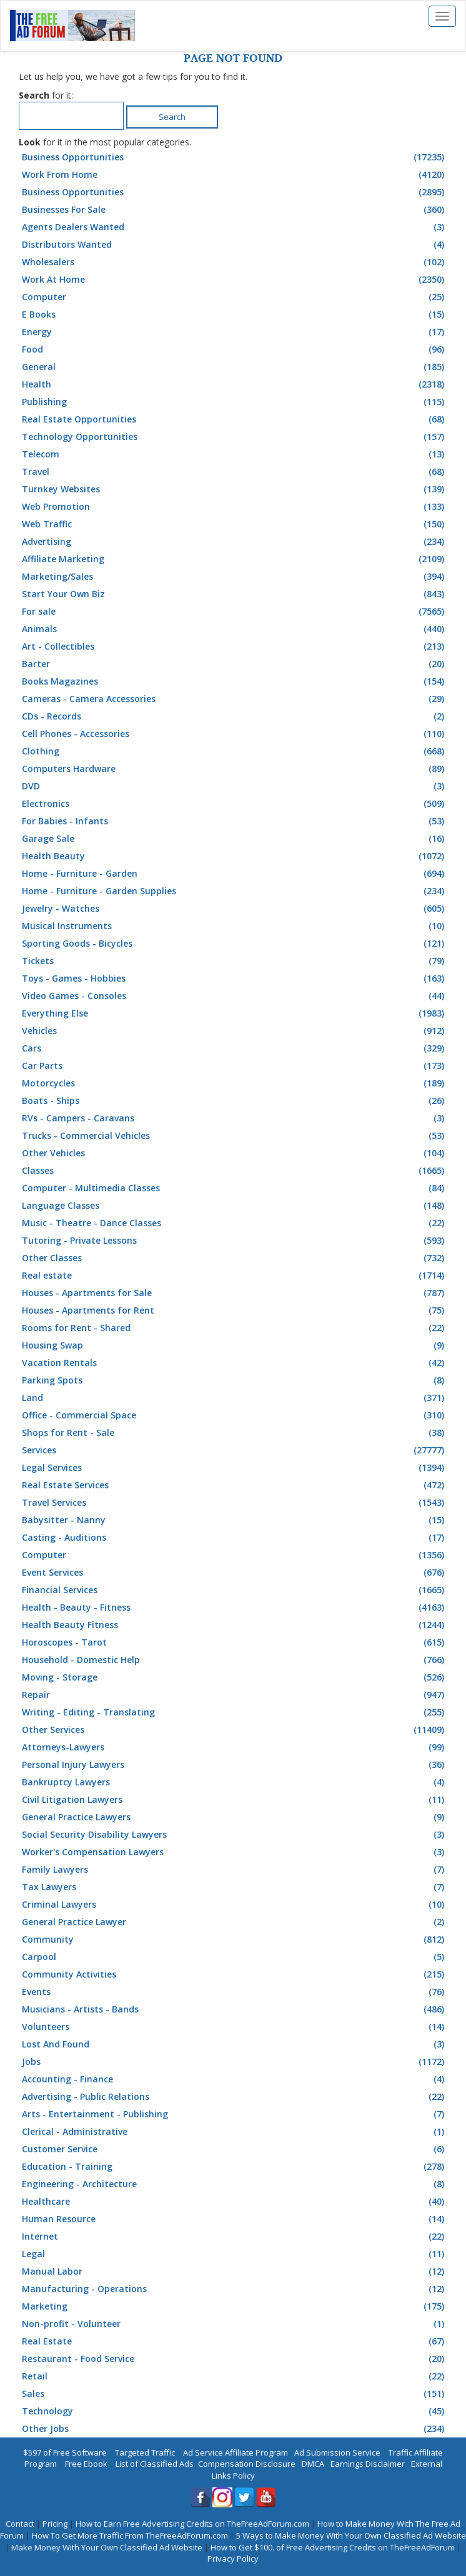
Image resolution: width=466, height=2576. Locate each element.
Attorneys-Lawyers (234, 1747)
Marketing (234, 2306)
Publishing (234, 402)
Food (234, 349)
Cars (234, 1048)
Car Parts (234, 1066)
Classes (234, 1170)
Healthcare (234, 2201)
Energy (234, 332)
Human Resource (234, 2219)
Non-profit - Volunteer (234, 2324)
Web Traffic (234, 524)
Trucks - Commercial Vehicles (234, 1135)
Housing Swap (234, 1345)
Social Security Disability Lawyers (234, 1834)
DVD (234, 786)
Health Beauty (234, 856)
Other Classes (234, 1258)
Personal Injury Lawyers (234, 1764)
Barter (234, 664)
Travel (234, 472)
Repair (234, 1695)
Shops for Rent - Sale (234, 1433)
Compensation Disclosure (246, 2463)
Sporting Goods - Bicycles (234, 943)
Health (234, 384)
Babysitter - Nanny (234, 1520)
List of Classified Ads (155, 2463)
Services (234, 1450)
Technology (234, 2411)
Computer (234, 297)
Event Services (234, 1572)
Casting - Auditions (234, 1537)
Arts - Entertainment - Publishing (234, 2114)
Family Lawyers (234, 1869)
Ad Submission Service (337, 2452)
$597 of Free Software (65, 2452)
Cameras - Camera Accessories (234, 699)
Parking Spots (234, 1380)
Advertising (234, 541)
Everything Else (234, 1013)
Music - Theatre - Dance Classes (234, 1223)
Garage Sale (234, 838)
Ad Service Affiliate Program (235, 2452)
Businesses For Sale (234, 209)
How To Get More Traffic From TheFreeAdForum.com (130, 2535)
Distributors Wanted (234, 244)
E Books (234, 314)
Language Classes (234, 1205)
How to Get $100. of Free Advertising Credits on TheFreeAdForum (333, 2547)
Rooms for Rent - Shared (234, 1328)
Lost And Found (234, 2044)
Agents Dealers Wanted (234, 227)
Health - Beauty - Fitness (234, 1607)
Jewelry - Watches (234, 908)
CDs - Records (234, 716)
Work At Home (234, 279)
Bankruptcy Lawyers (234, 1782)
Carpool (234, 1957)
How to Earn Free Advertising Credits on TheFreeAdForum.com (192, 2523)
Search (172, 116)
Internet (234, 2236)
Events (234, 1992)
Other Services (234, 1730)
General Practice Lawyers (234, 1817)
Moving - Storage (234, 1677)
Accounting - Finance (234, 2079)
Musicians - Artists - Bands (234, 2009)
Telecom (234, 454)
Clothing (234, 751)
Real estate (234, 1275)
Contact (20, 2523)
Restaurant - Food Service (234, 2359)
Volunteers (234, 2027)
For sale (234, 611)
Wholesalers (234, 262)
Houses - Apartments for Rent (234, 1310)
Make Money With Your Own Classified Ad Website (106, 2547)
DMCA (313, 2463)
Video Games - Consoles (234, 996)
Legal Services (234, 1467)
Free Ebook (86, 2463)
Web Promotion (234, 506)
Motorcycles (234, 1083)
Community (234, 1939)
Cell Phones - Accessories (234, 734)
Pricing (54, 2523)
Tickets (234, 961)
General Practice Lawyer (234, 1922)
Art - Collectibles (234, 646)
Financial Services (234, 1590)
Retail (234, 2376)
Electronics (234, 803)
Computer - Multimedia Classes (234, 1188)
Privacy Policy (233, 2558)
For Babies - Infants (234, 821)
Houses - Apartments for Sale (234, 1293)
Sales (234, 2394)
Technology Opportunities (234, 437)
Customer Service (234, 2149)
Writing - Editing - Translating (234, 1712)
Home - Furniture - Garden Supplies (234, 891)
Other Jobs (234, 2428)
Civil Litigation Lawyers (234, 1799)
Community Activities (234, 1974)
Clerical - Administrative (234, 2131)
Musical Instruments (234, 926)
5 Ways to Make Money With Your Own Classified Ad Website (351, 2535)
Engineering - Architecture (234, 2184)
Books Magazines (234, 681)
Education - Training (234, 2166)
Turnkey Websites (234, 489)
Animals (234, 629)
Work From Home (234, 174)
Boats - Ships (234, 1101)
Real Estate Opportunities (234, 419)
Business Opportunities (234, 157)
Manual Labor (234, 2271)
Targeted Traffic (145, 2452)
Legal (234, 2254)
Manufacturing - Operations (234, 2289)
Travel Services (234, 1502)
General (234, 367)
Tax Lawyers (234, 1887)
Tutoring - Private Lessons (234, 1240)
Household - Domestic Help (234, 1660)
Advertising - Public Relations (234, 2096)
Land (234, 1398)
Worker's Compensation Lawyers (234, 1852)
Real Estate (234, 2341)
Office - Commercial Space (234, 1415)
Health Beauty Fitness (234, 1625)
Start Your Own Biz (234, 594)
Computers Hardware (234, 769)
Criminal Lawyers (234, 1904)
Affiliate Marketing (234, 559)
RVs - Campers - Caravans (234, 1118)
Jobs (234, 2062)
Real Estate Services (234, 1485)
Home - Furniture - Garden (234, 873)
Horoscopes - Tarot (234, 1642)
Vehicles (234, 1031)
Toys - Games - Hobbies (234, 978)
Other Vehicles (234, 1153)
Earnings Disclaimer (367, 2463)
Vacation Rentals (234, 1363)
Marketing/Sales (234, 576)
